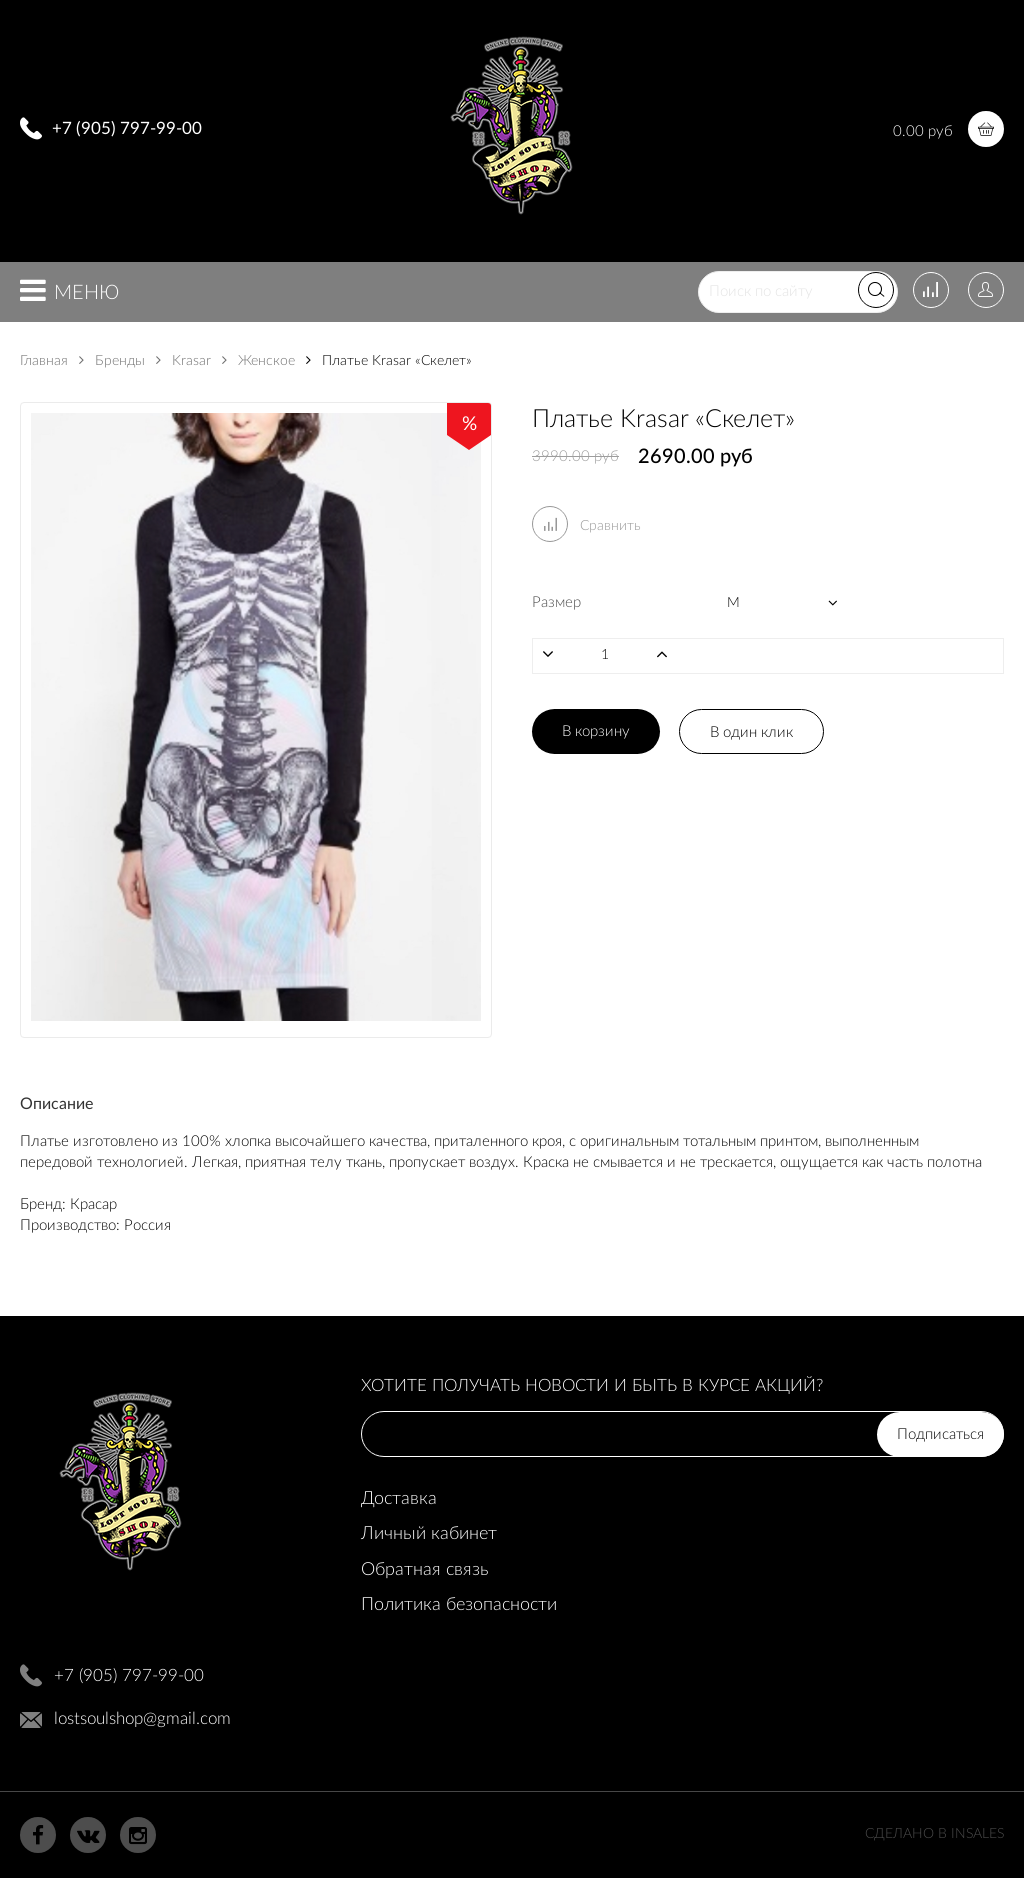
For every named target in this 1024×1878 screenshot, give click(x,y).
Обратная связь (424, 1570)
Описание (56, 1104)
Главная (44, 361)
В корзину (596, 731)
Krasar (183, 361)
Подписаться (940, 1434)
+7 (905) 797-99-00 (127, 128)
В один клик (751, 732)
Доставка (399, 1499)
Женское (258, 361)
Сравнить (586, 526)
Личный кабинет (429, 1534)
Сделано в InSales (934, 1834)
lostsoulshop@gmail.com (142, 1718)
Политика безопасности (459, 1605)
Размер (556, 602)
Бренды (112, 361)
